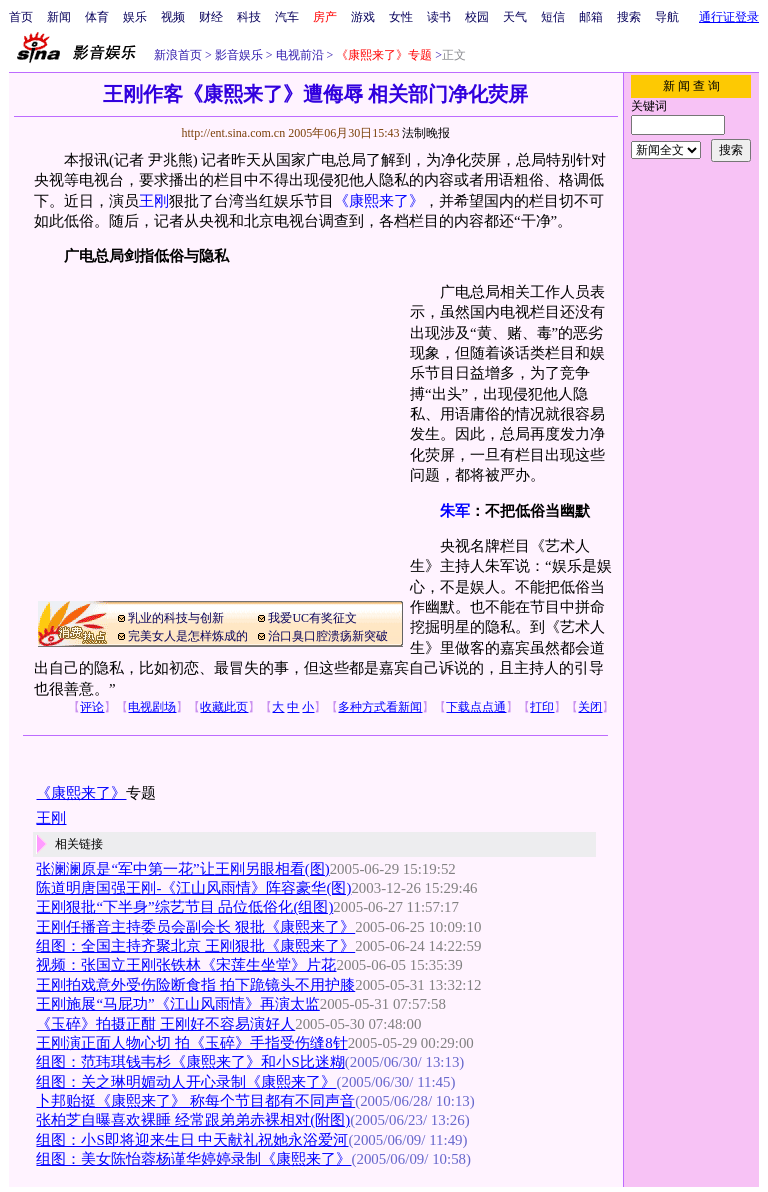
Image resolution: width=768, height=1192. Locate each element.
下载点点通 (476, 707)
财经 (211, 17)
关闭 (590, 707)
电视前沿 (298, 55)
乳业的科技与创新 (176, 618)
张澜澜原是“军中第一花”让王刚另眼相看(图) (182, 869)
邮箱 (591, 17)
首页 (21, 17)
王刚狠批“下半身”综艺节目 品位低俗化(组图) (184, 907)
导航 (667, 17)
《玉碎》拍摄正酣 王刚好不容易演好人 (165, 1024)
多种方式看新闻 (380, 707)
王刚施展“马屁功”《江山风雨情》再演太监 (177, 1004)
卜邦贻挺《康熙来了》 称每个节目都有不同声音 (195, 1101)
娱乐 (135, 17)
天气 (515, 17)
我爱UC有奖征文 (312, 618)
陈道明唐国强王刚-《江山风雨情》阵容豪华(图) (193, 888)
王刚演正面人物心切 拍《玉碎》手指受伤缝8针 (191, 1043)
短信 (553, 17)
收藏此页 (224, 707)
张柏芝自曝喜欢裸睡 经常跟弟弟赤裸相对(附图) (193, 1120)
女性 (401, 17)
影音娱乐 (239, 55)
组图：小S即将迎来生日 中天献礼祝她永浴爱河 (192, 1140)
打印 (542, 707)
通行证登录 (729, 17)
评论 (92, 707)
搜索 (629, 17)
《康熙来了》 (379, 201)
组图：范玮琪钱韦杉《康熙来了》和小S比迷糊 (190, 1062)
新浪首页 (178, 55)
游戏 (363, 17)
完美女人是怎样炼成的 (188, 636)
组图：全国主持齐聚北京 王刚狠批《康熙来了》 (195, 946)
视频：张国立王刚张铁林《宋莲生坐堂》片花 (186, 965)
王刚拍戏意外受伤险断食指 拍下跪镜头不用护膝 (195, 985)
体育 (97, 17)
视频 (173, 17)
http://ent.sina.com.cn (234, 133)
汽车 (287, 17)
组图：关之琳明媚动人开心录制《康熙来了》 (186, 1082)
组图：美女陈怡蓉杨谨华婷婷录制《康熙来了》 (193, 1159)
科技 (249, 17)
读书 (439, 17)
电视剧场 (152, 707)
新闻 (59, 17)
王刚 (154, 201)
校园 (477, 17)
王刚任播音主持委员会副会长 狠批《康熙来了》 (195, 927)
